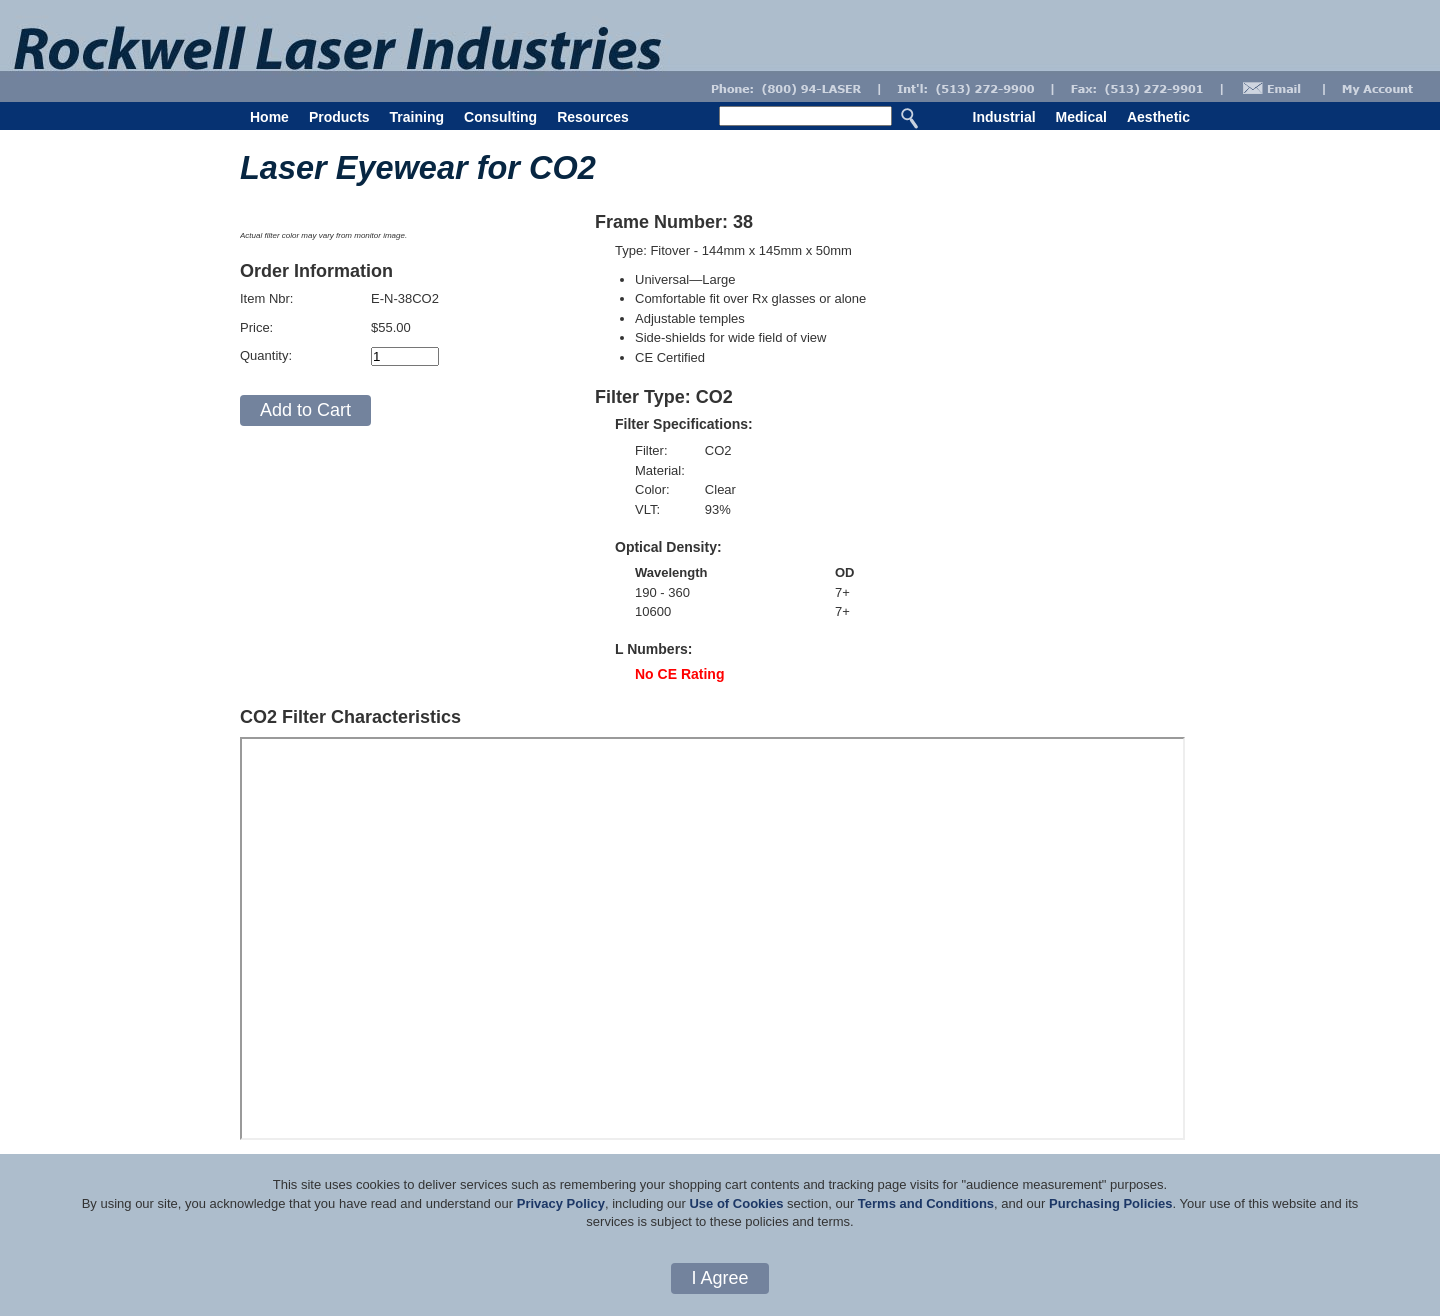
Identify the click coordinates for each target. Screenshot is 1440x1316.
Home (269, 117)
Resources (593, 117)
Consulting (500, 117)
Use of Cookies (736, 1203)
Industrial (1004, 117)
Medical (1081, 117)
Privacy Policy (561, 1203)
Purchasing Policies (1111, 1203)
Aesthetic (1158, 117)
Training (417, 117)
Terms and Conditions (926, 1203)
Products (339, 117)
